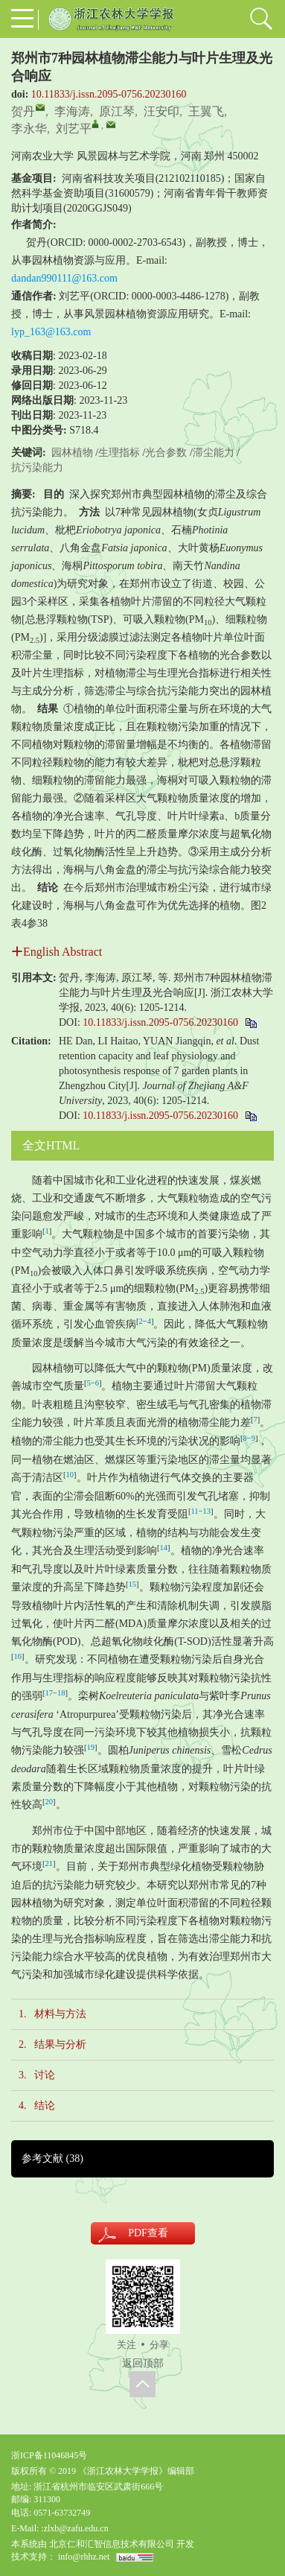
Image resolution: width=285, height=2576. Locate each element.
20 (49, 1802)
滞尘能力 (213, 452)
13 (207, 1511)
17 (49, 1693)
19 (91, 1747)
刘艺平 (74, 128)
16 (18, 1656)
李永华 (29, 128)
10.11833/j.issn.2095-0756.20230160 (109, 94)
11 (195, 1511)
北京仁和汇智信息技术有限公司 (111, 2544)
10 (70, 1475)
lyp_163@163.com (51, 331)
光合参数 (166, 452)
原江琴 (117, 111)
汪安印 (161, 111)
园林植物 (72, 452)
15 (133, 1584)
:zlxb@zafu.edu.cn (74, 2528)
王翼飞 (206, 111)
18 (61, 1693)
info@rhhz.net (83, 2556)
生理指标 (119, 452)
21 (49, 1863)
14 (164, 1548)
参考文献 (52, 2158)
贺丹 (23, 111)
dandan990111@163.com (64, 278)
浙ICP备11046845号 (49, 2455)
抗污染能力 (37, 467)
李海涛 (72, 111)
